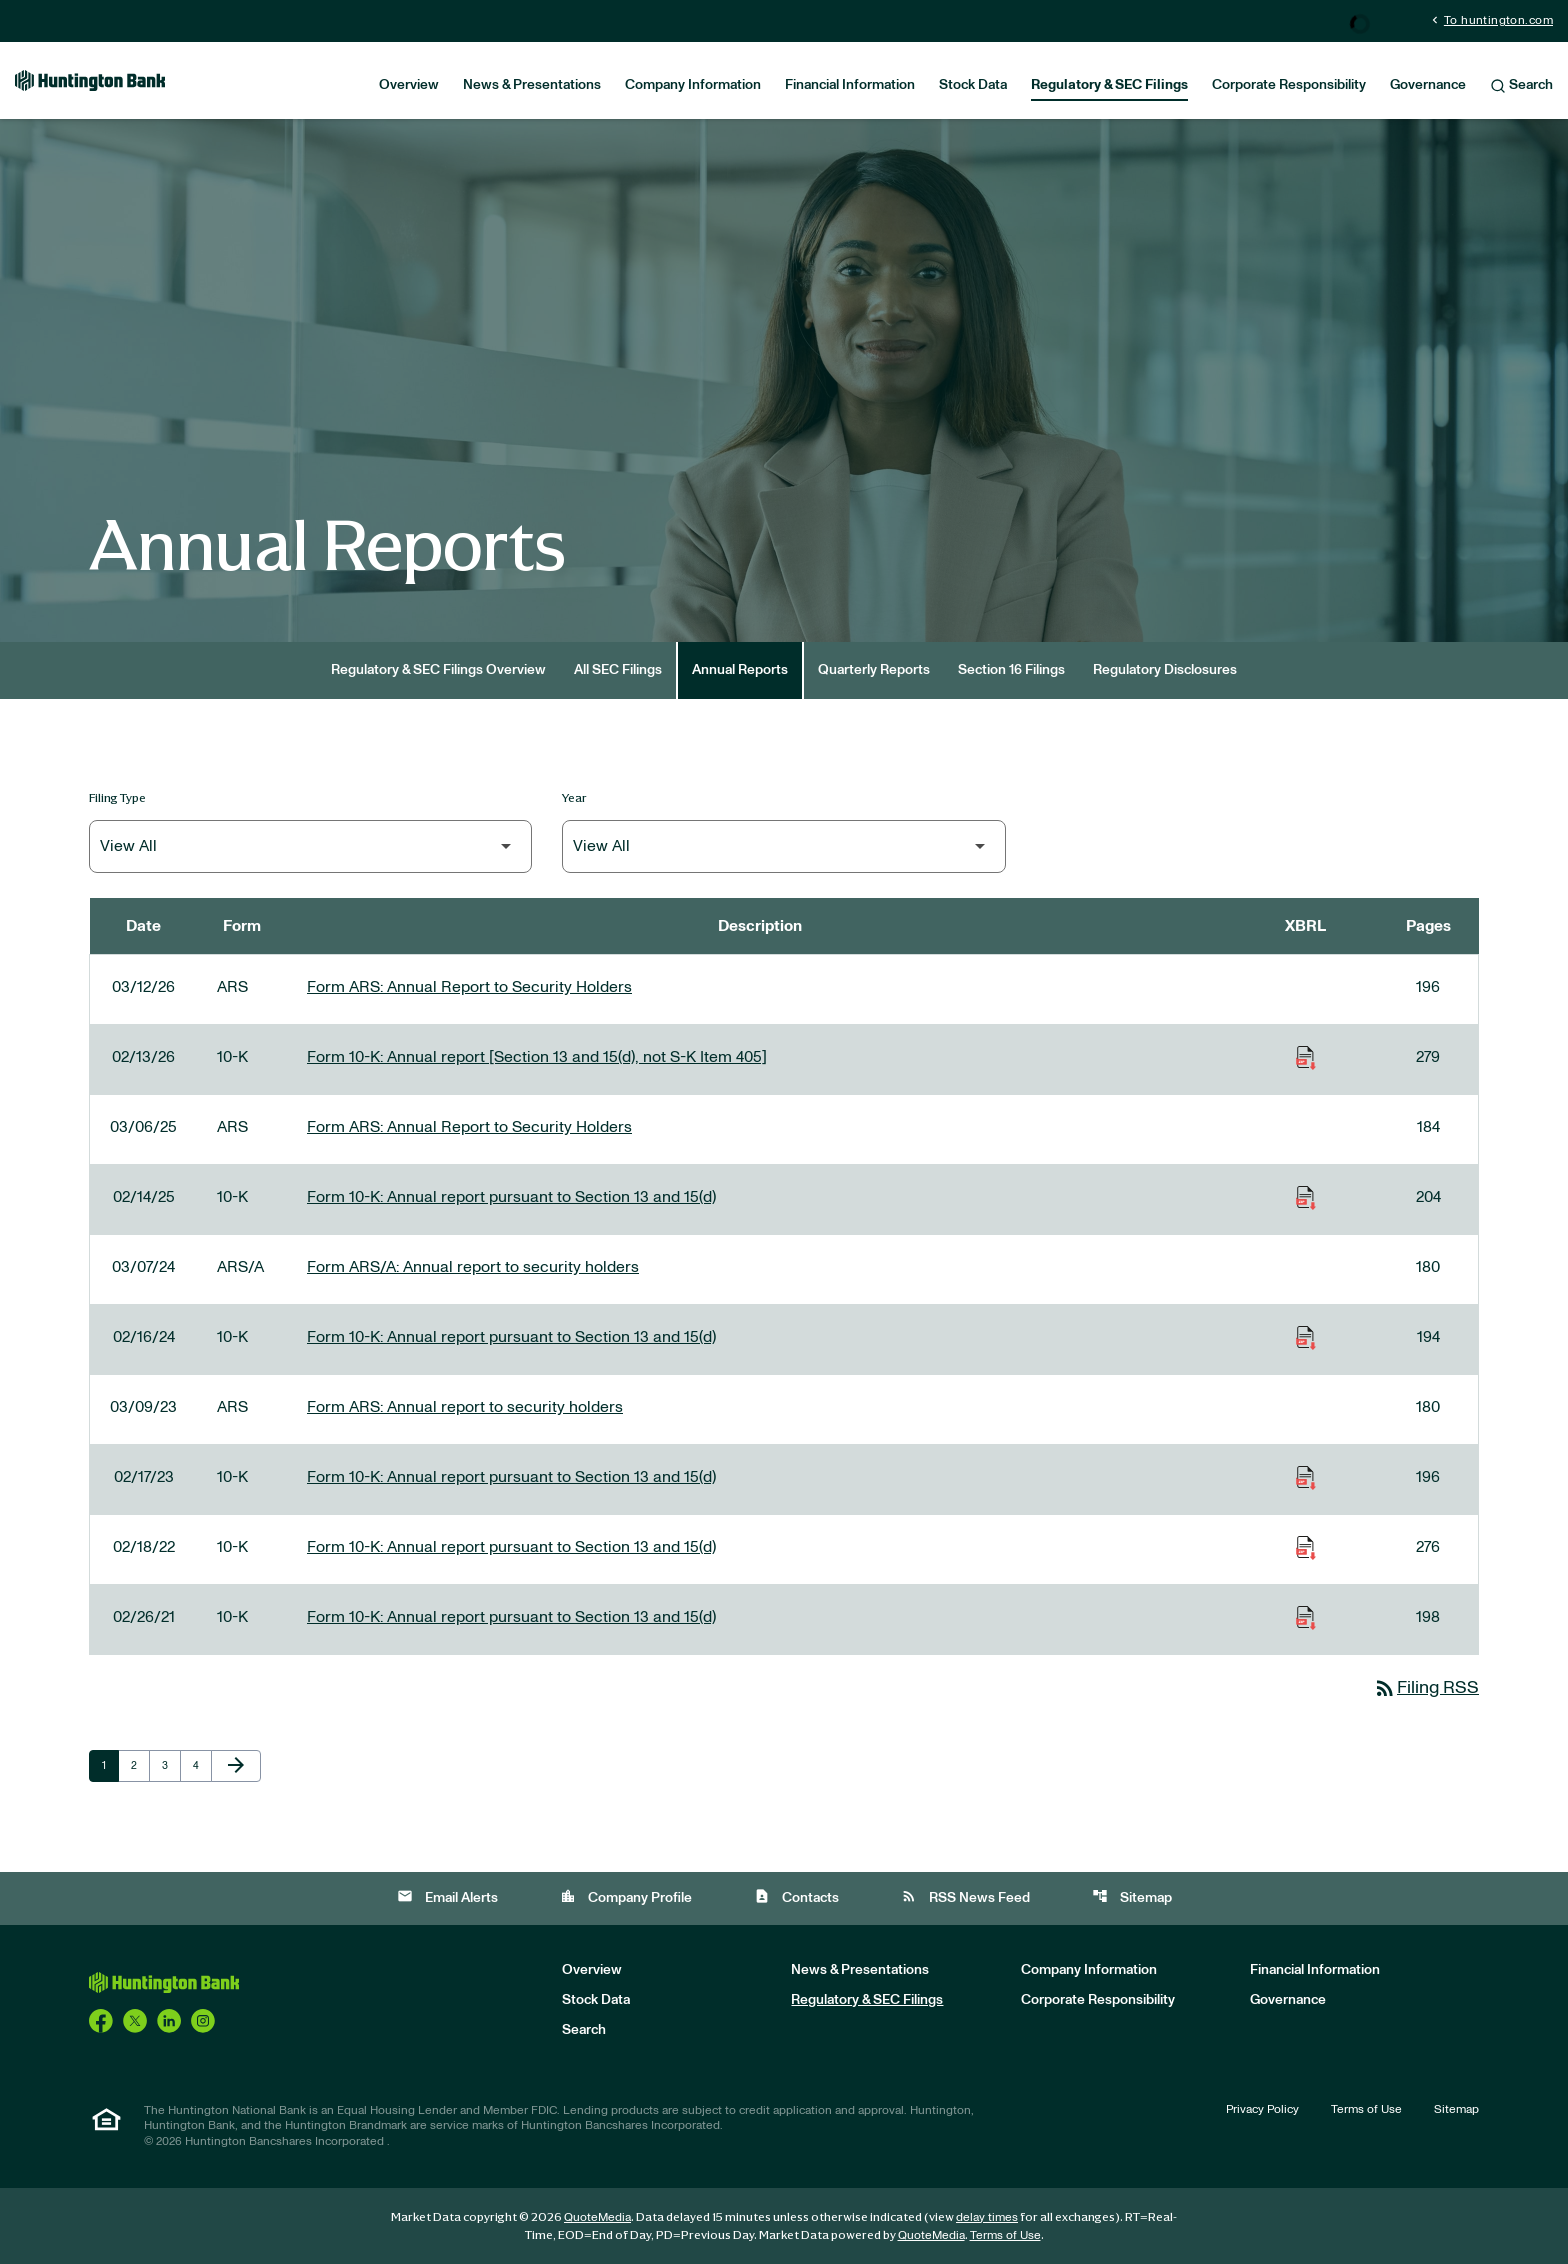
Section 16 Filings (1011, 670)
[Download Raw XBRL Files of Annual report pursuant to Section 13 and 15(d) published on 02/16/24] (1306, 1337)
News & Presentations (532, 85)
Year (574, 797)
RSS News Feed (965, 1896)
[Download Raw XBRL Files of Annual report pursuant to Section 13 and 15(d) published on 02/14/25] (1306, 1197)
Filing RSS (1426, 1688)
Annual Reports (740, 670)
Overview (409, 85)
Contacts (796, 1896)
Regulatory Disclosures (1165, 670)
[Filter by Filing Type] (310, 846)
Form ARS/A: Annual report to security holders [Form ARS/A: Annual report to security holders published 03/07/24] (473, 1267)
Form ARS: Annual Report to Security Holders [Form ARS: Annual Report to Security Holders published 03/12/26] (469, 987)
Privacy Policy (1262, 2109)
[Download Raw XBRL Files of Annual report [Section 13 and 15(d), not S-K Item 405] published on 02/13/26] (1306, 1057)
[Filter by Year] (783, 846)
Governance (1428, 85)
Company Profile (626, 1896)
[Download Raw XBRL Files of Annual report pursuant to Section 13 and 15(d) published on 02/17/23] (1306, 1477)
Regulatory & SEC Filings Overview (438, 670)
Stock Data (973, 85)
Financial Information (850, 85)
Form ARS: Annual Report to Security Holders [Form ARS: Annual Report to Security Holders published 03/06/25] (469, 1127)
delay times (987, 2217)
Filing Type (117, 797)
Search (1521, 86)
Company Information (693, 85)
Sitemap (1132, 1896)
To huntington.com (1490, 19)
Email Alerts (447, 1896)
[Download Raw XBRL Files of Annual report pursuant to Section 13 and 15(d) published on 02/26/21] (1306, 1617)
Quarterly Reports (874, 670)
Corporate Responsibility (1289, 85)
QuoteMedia (597, 2217)
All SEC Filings (618, 670)
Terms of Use (1366, 2109)
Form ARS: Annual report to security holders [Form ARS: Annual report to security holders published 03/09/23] (465, 1407)
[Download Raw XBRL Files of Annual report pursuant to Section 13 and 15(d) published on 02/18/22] (1306, 1547)
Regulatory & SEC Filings (1109, 85)
